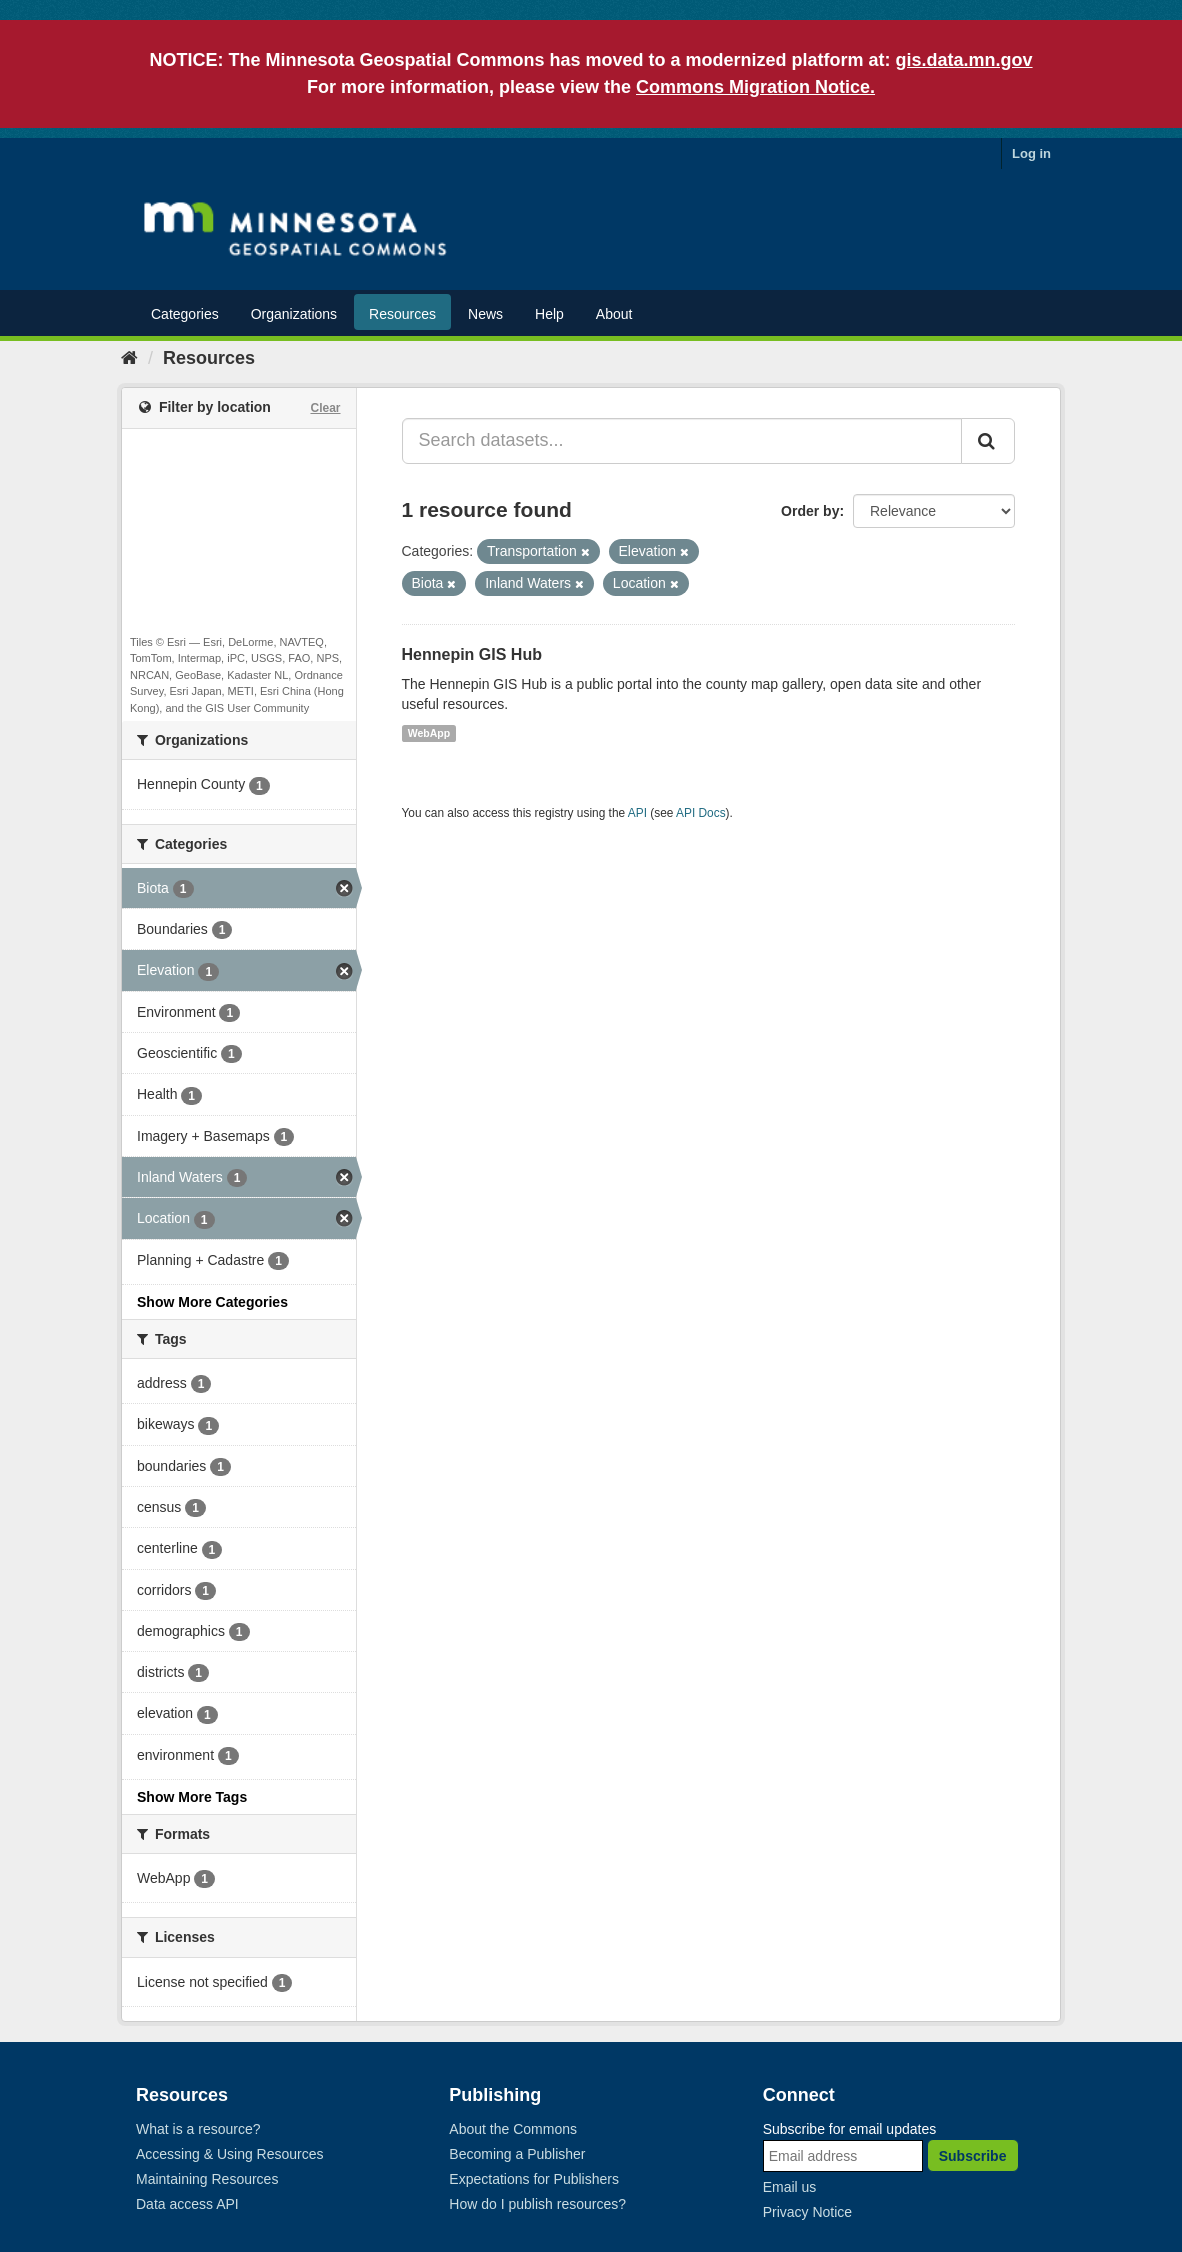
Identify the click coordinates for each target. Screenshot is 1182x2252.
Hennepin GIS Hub (472, 654)
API (637, 813)
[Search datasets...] (682, 441)
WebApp (429, 733)
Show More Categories (212, 1302)
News (485, 314)
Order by (810, 511)
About (614, 314)
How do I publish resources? (537, 2204)
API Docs (701, 813)
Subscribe (973, 2156)
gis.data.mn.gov (964, 60)
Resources (402, 314)
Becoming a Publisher (517, 2154)
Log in (1031, 153)
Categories (185, 314)
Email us (790, 2187)
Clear (325, 408)
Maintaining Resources (207, 2179)
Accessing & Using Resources (230, 2154)
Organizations (294, 314)
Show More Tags (192, 1797)
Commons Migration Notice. (755, 87)
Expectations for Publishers (534, 2179)
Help (549, 314)
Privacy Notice (807, 2212)
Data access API (187, 2204)
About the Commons (513, 2129)
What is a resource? (198, 2129)
